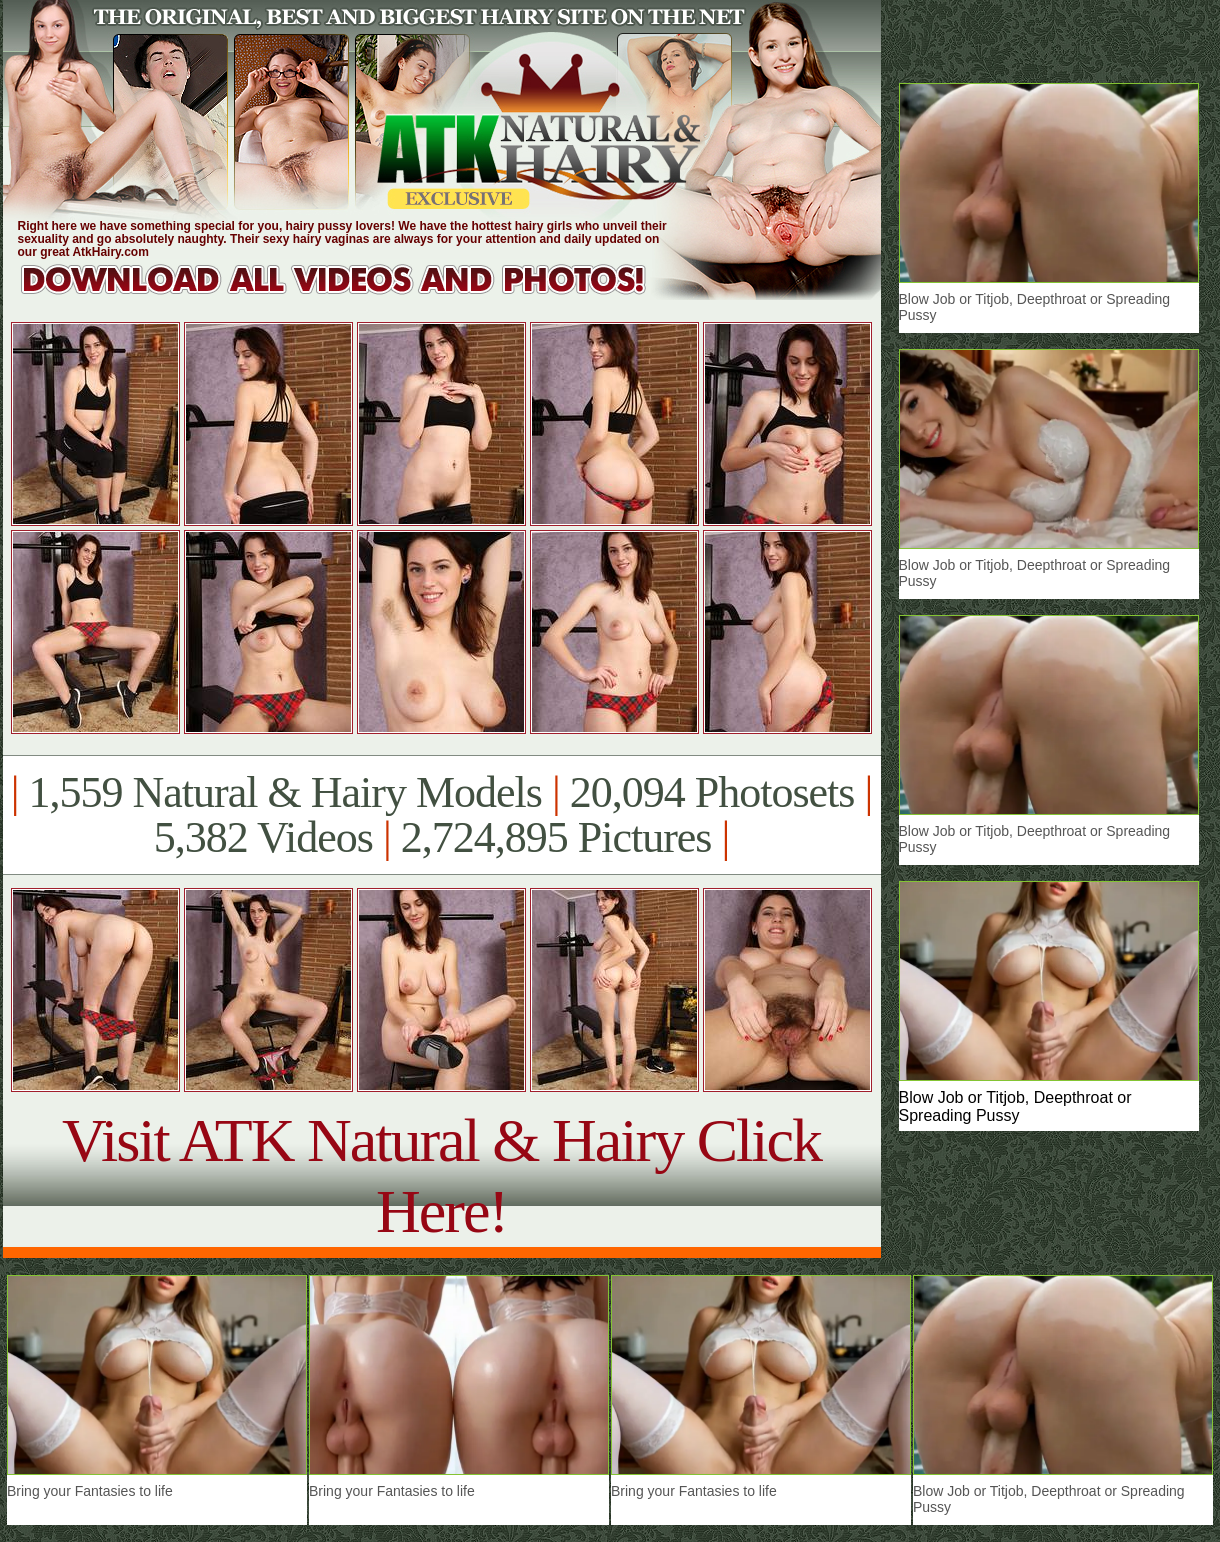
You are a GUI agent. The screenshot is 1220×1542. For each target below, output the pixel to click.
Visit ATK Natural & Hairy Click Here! (441, 1175)
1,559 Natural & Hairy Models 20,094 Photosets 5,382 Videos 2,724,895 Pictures (441, 815)
